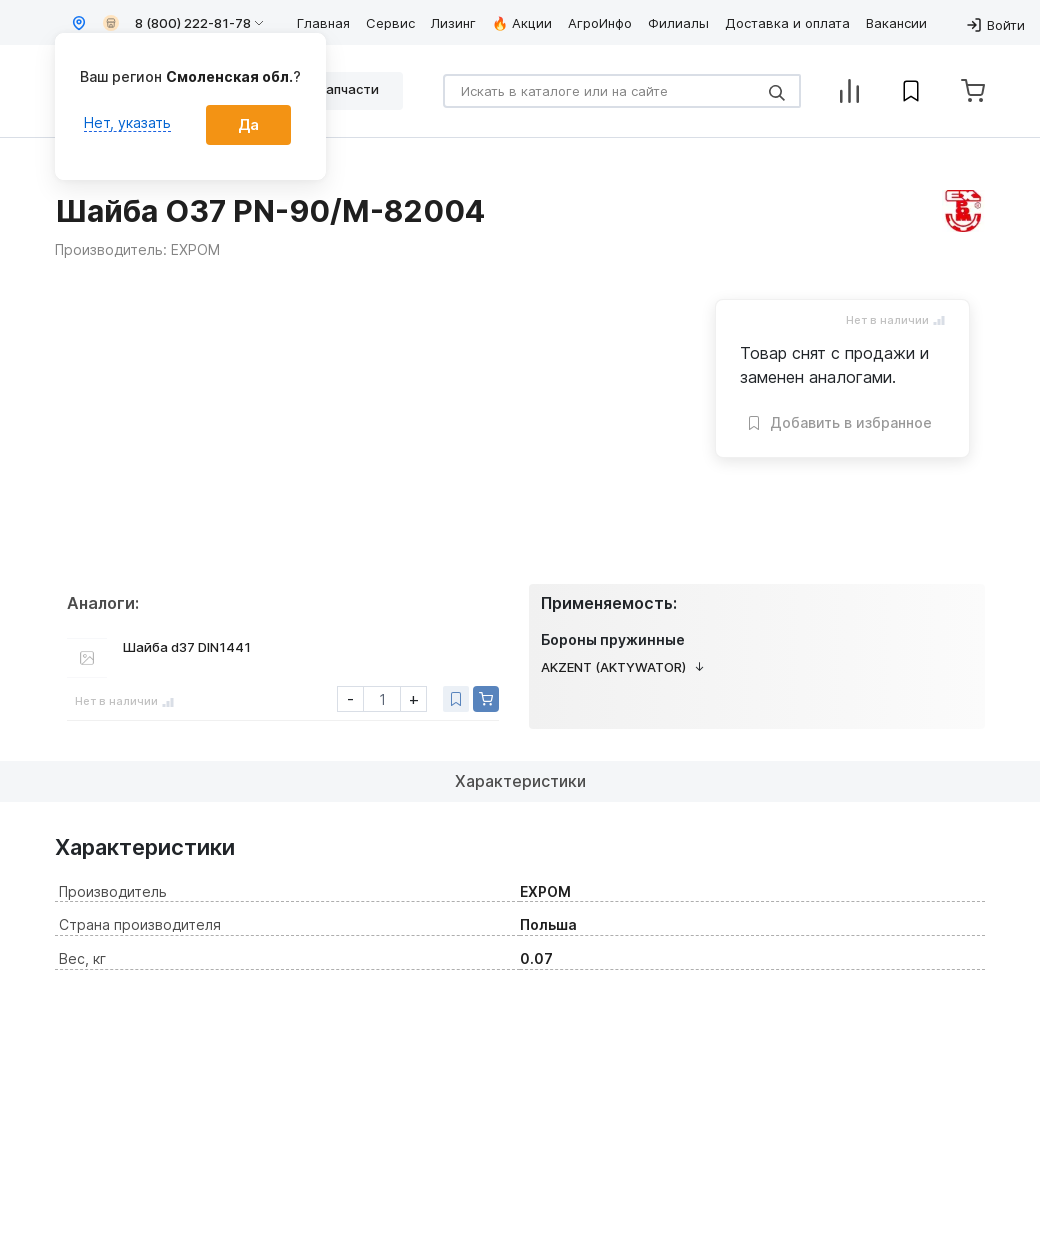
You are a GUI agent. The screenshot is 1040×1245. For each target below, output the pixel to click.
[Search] (622, 91)
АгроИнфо (600, 23)
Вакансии (896, 23)
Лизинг (453, 23)
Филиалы (678, 23)
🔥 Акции (522, 23)
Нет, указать (127, 122)
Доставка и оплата (787, 23)
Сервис (390, 23)
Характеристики (520, 781)
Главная (323, 23)
